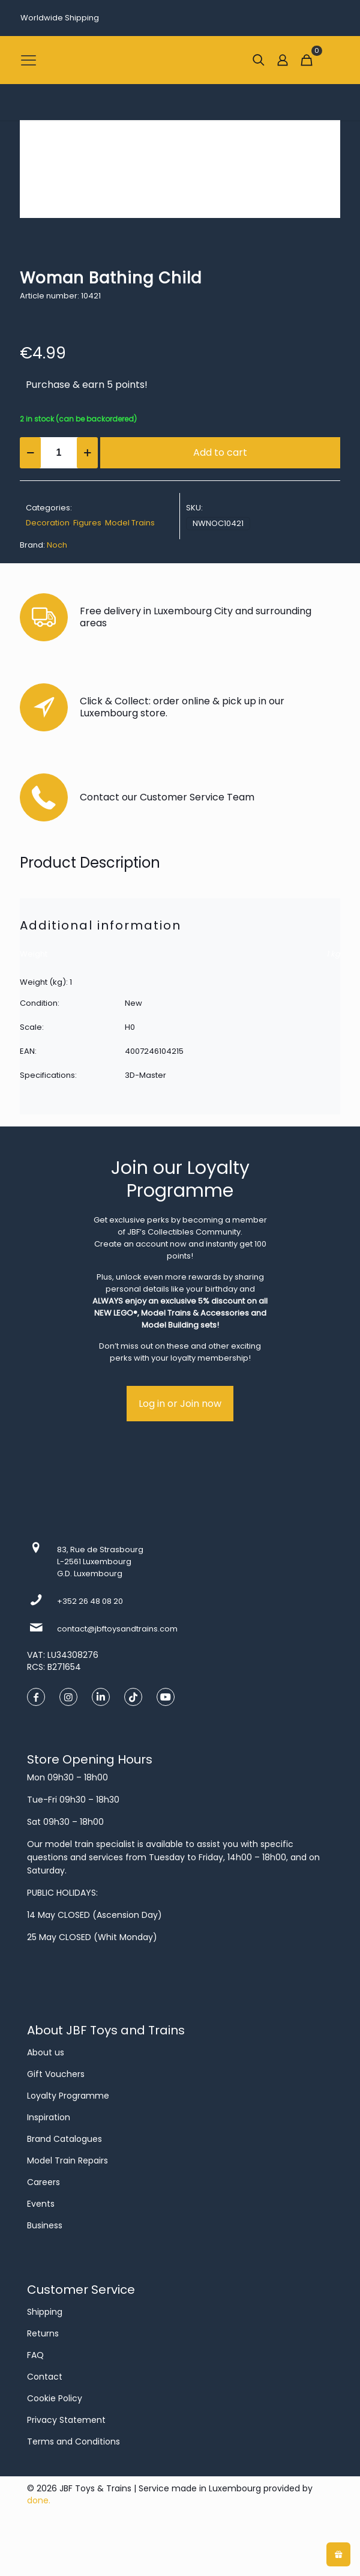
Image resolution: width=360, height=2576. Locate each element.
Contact (44, 2377)
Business (44, 2225)
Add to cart (220, 452)
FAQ (35, 2355)
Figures (87, 522)
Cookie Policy (54, 2398)
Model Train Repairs (67, 2160)
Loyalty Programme (68, 2096)
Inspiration (48, 2117)
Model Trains (130, 522)
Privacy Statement (66, 2420)
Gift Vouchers (56, 2074)
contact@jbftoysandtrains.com (117, 1628)
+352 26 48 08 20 (90, 1601)
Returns (43, 2333)
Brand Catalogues (64, 2139)
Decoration (48, 522)
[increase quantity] (87, 452)
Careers (43, 2182)
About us (45, 2052)
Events (41, 2204)
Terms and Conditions (73, 2441)
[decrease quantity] (30, 452)
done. (38, 2500)
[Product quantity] (59, 452)
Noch (57, 545)
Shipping (44, 2312)
